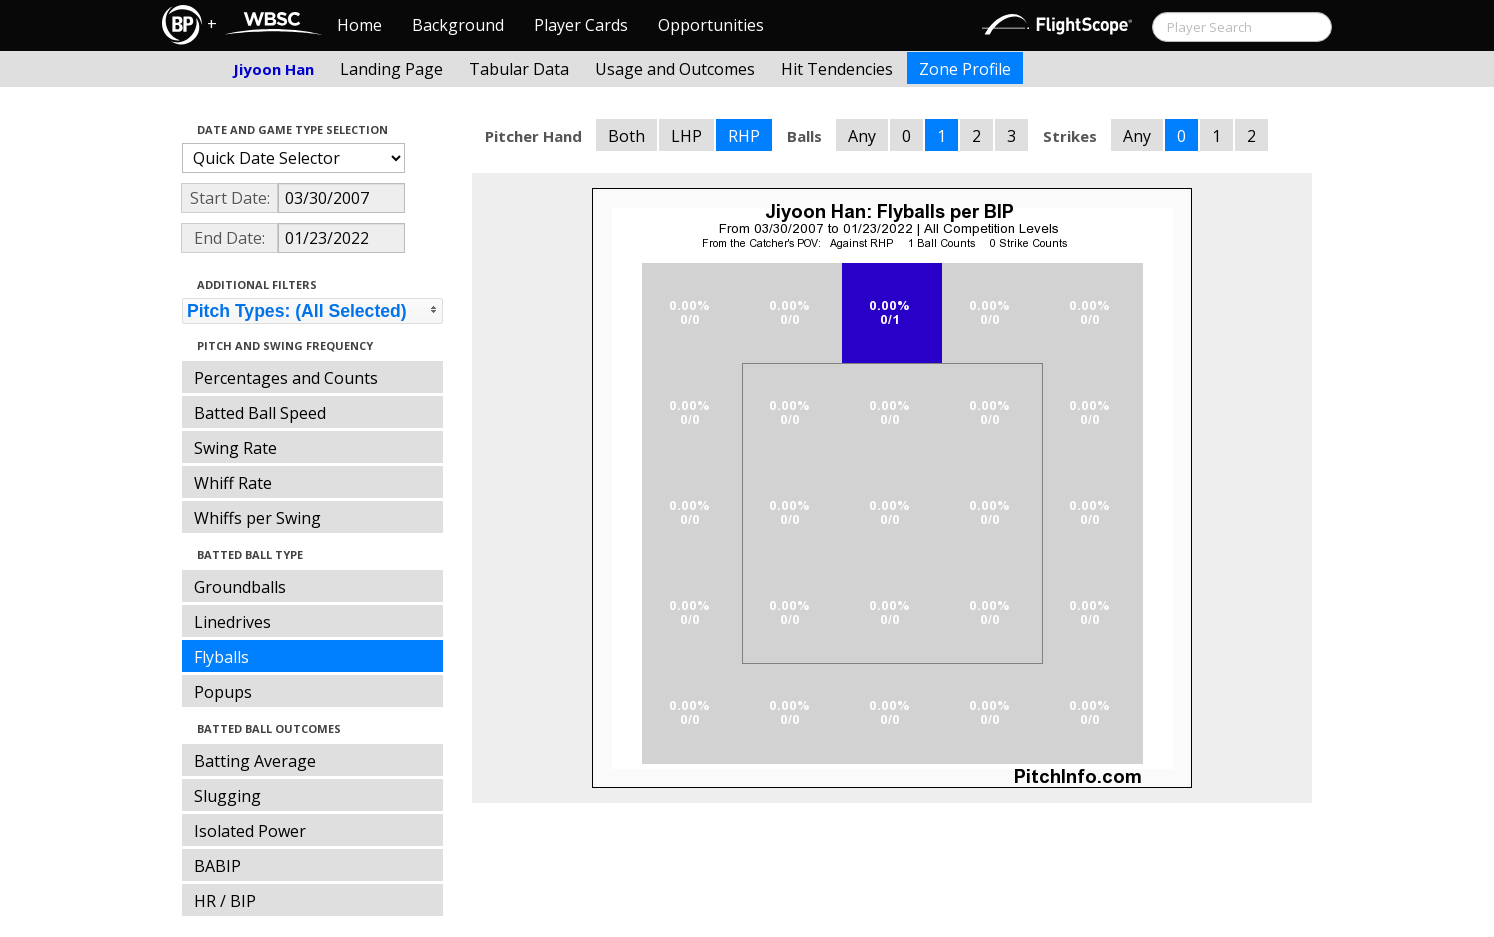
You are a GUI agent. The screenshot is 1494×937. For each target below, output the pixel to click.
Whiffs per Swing (257, 518)
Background (458, 25)
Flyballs (221, 657)
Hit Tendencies (837, 69)
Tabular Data (519, 69)
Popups (223, 692)
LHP (686, 136)
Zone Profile (965, 69)
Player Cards (581, 25)
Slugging (227, 796)
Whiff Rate (233, 483)
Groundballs (240, 587)
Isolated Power (250, 831)
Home (359, 25)
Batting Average (255, 761)
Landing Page (391, 69)
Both (626, 136)
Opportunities (711, 25)
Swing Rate (235, 448)
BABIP (217, 866)
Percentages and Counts (286, 378)
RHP (744, 136)
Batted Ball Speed (260, 413)
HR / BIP (225, 901)
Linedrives (232, 622)
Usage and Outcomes (675, 69)
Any (862, 136)
